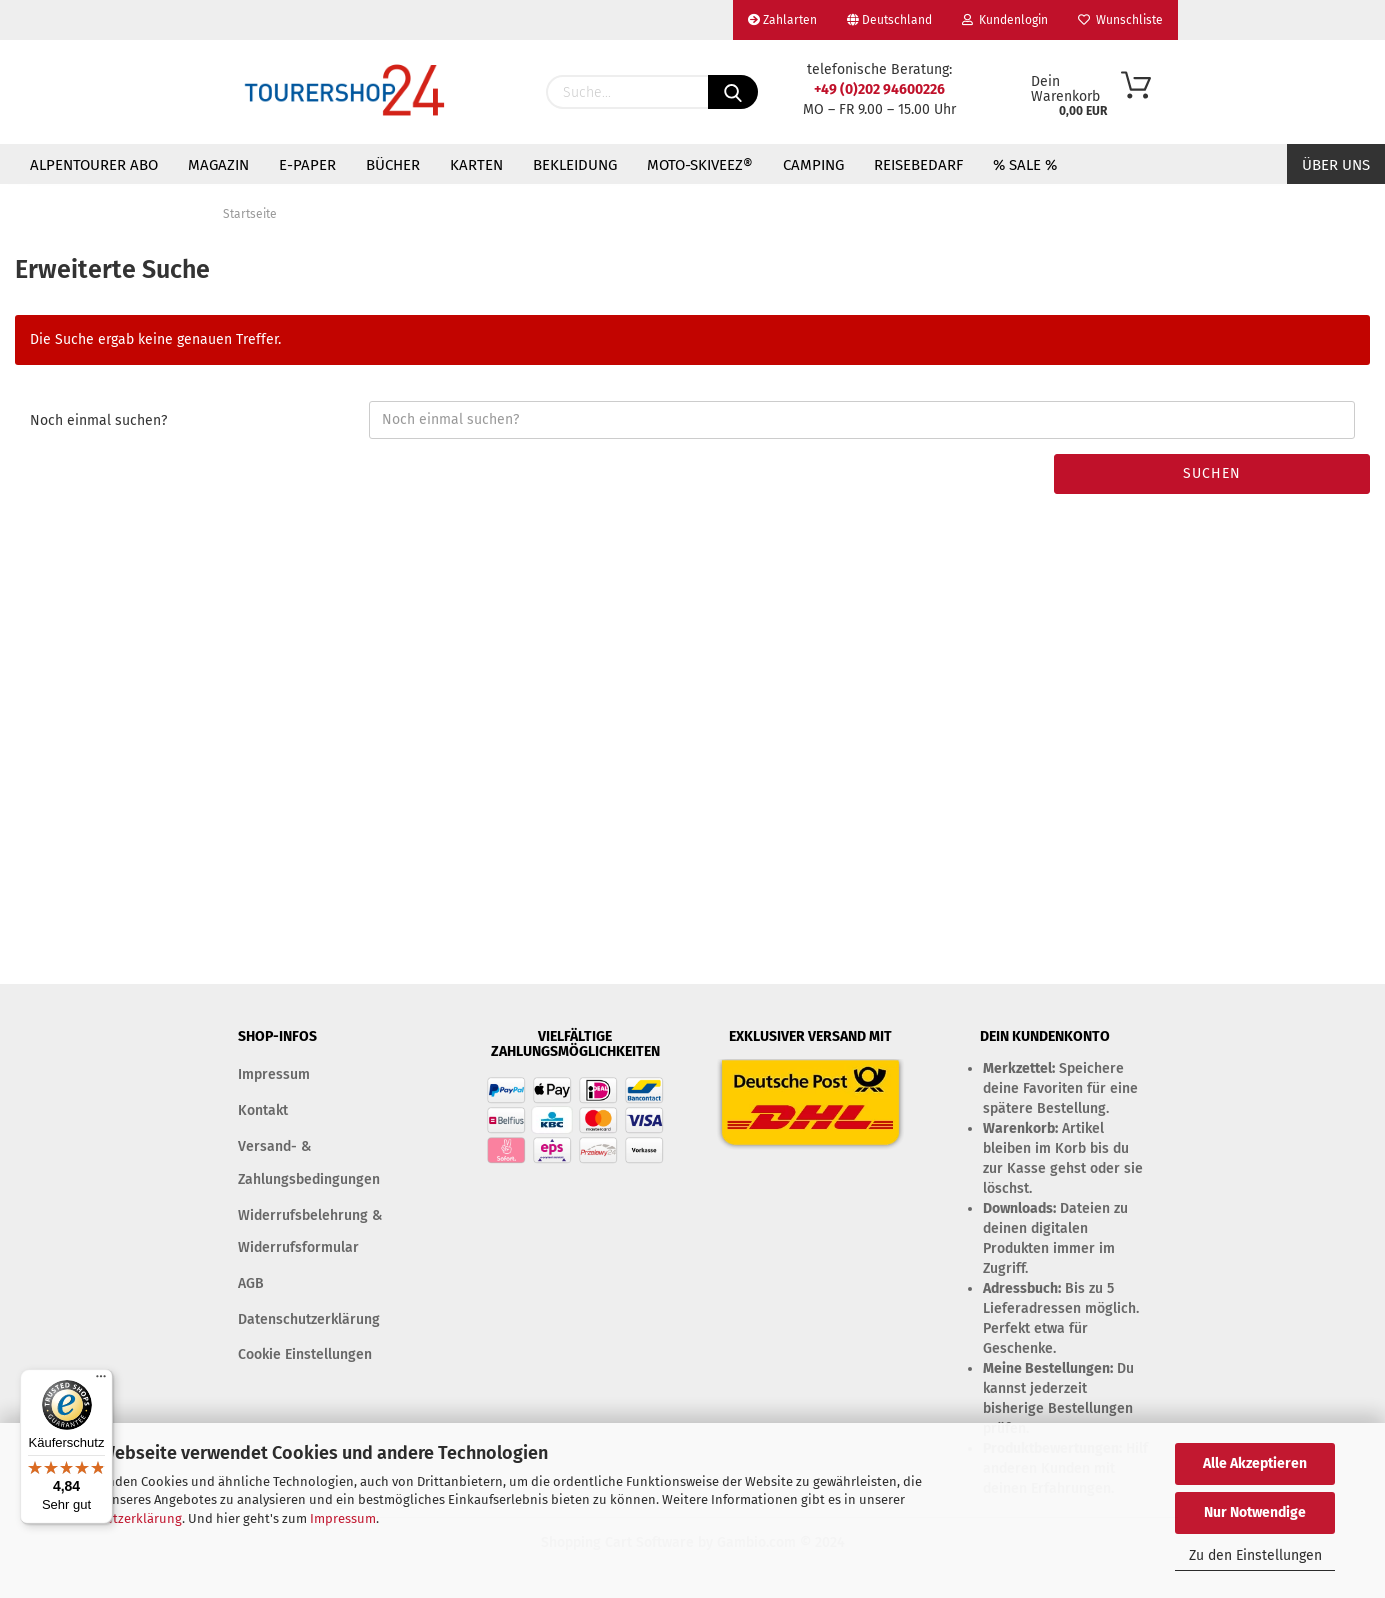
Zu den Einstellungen (1255, 1555)
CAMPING (813, 165)
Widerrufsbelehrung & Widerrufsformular (310, 1231)
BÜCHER (393, 165)
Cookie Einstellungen (305, 1354)
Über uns (1336, 165)
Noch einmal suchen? (98, 420)
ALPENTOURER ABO (94, 165)
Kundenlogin (1005, 20)
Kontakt (263, 1110)
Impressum (343, 1518)
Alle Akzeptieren (1255, 1463)
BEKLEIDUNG (575, 165)
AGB (251, 1283)
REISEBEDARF (918, 165)
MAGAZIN (218, 165)
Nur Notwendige (1255, 1512)
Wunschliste (1120, 20)
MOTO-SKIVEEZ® (700, 165)
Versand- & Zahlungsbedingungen (309, 1162)
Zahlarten (782, 20)
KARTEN (476, 165)
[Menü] (101, 1381)
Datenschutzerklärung (116, 1518)
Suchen (1212, 473)
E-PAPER (307, 165)
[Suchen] (733, 92)
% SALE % (1025, 165)
